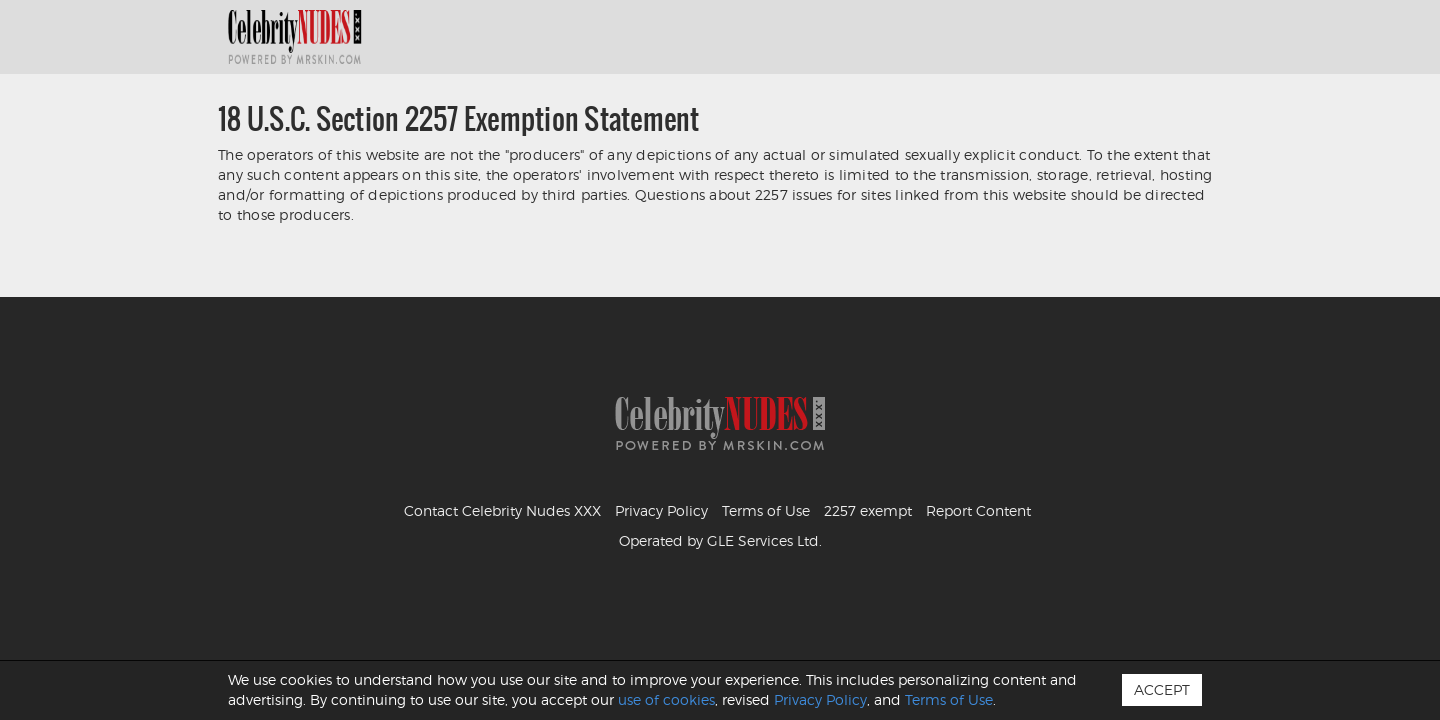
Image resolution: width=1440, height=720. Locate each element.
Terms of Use (766, 510)
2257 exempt (868, 510)
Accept (1162, 689)
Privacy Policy (661, 510)
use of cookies (666, 699)
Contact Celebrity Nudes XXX (502, 510)
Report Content (978, 510)
